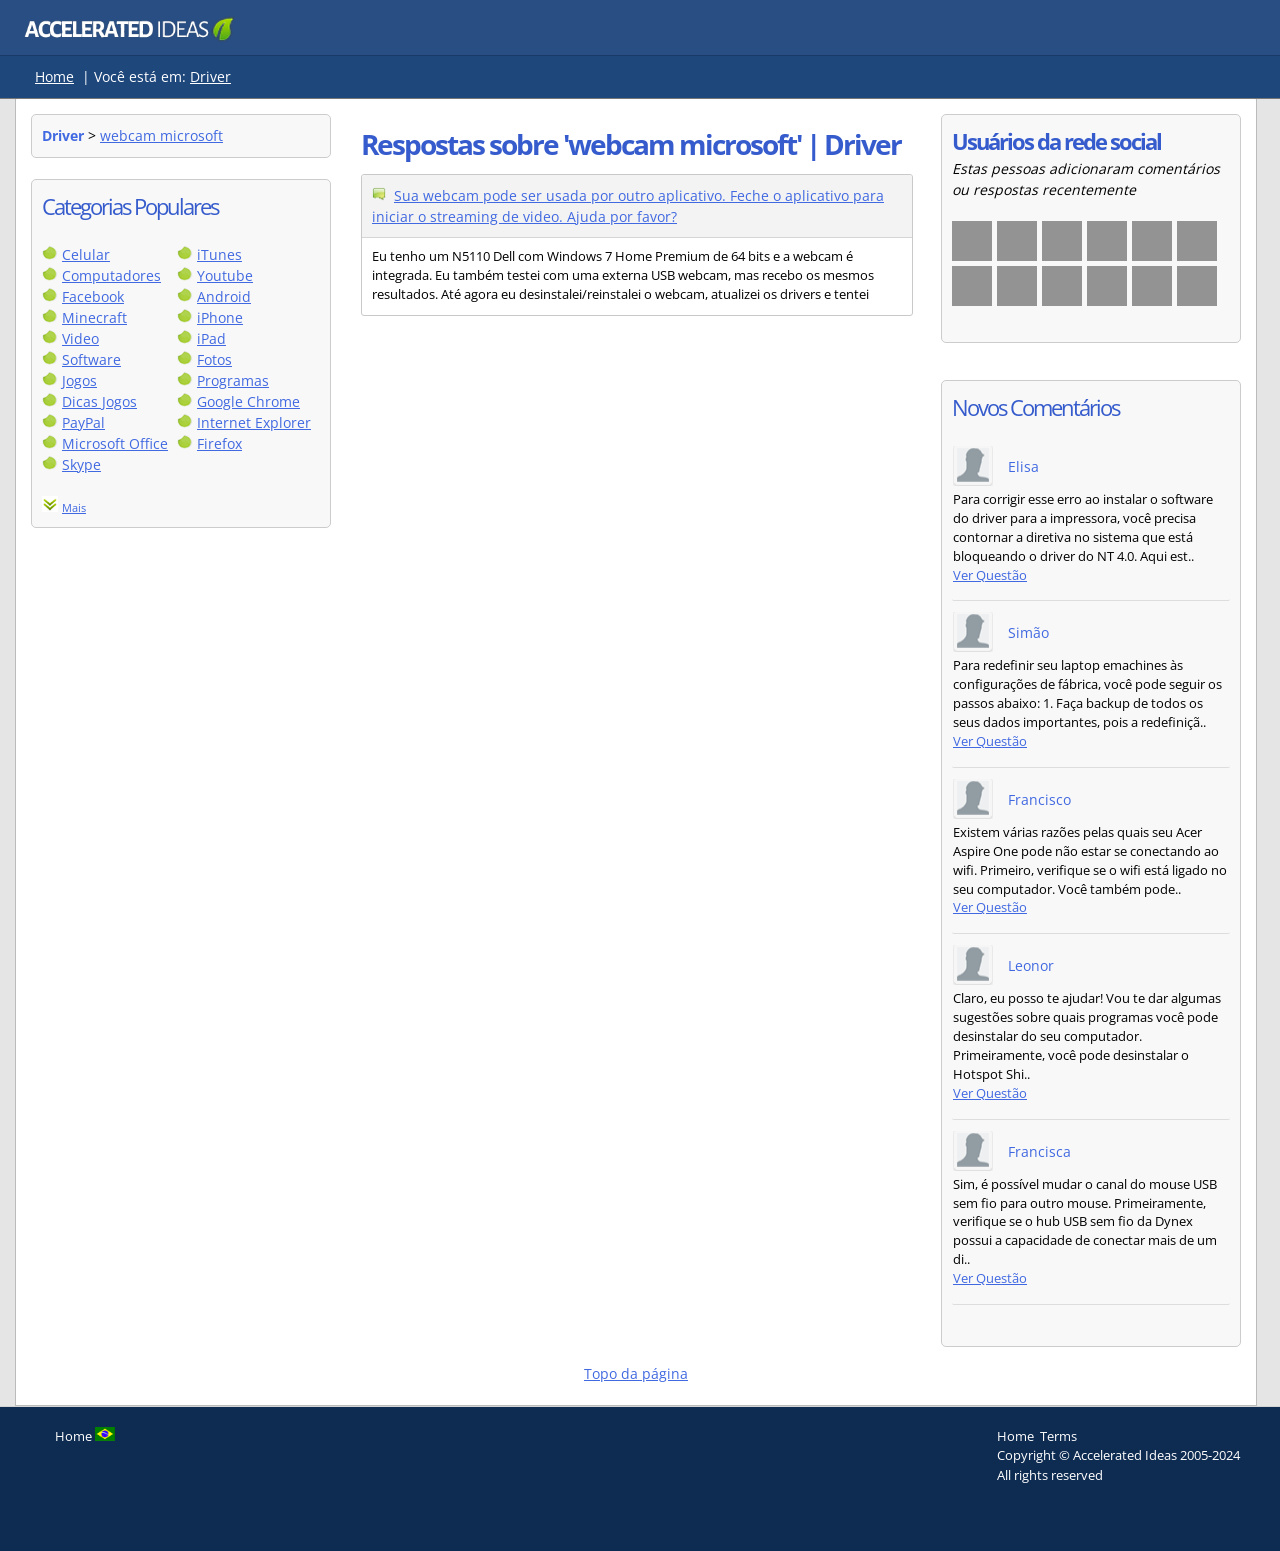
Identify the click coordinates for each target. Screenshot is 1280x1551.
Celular (86, 254)
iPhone (220, 317)
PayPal (83, 422)
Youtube (225, 275)
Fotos (214, 359)
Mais (74, 507)
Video (80, 338)
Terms (1058, 1436)
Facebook (93, 296)
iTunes (219, 254)
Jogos (79, 380)
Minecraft (94, 317)
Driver (210, 76)
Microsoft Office (115, 443)
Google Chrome (248, 401)
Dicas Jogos (99, 401)
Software (91, 359)
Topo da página (636, 1373)
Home (54, 76)
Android (224, 296)
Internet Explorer (254, 422)
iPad (211, 338)
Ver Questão (990, 575)
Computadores (111, 275)
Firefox (219, 443)
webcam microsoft (161, 135)
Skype (81, 464)
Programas (233, 380)
